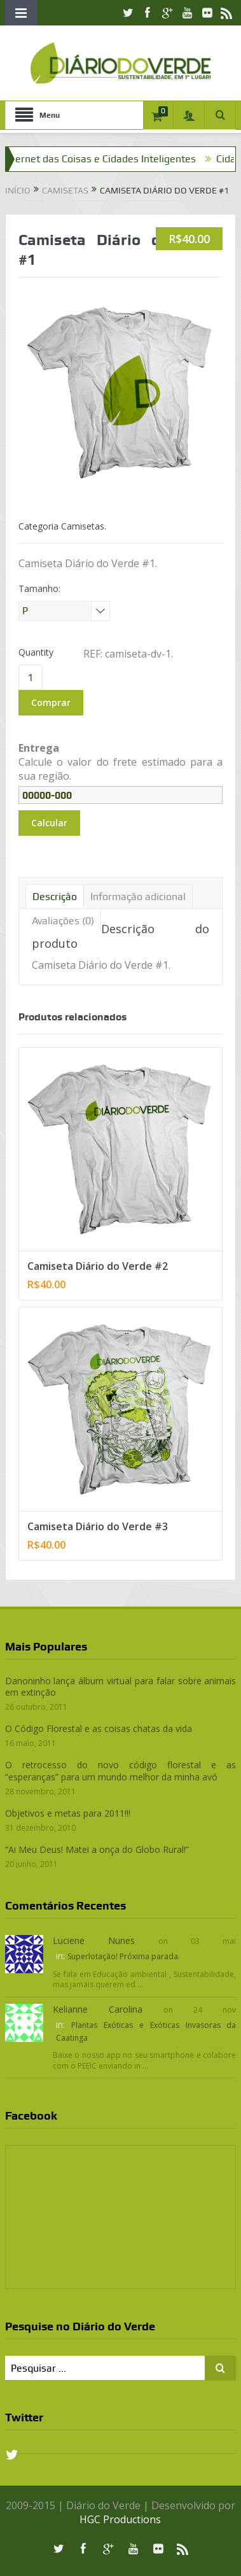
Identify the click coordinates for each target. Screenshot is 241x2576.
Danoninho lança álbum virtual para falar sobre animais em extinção (121, 1686)
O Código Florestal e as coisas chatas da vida (98, 1728)
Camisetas (65, 190)
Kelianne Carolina (97, 2009)
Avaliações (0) (63, 921)
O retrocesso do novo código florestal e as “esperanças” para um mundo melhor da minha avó (121, 1770)
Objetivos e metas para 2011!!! (67, 1813)
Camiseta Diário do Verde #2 (97, 1266)
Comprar (51, 702)
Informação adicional (138, 896)
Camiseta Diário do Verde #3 (97, 1526)
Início (18, 190)
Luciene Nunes (94, 1940)
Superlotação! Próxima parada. (123, 1956)
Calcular (49, 823)
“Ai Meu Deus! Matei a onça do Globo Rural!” (97, 1849)
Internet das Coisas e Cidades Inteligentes (106, 159)
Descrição (54, 896)
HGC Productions (120, 2519)
